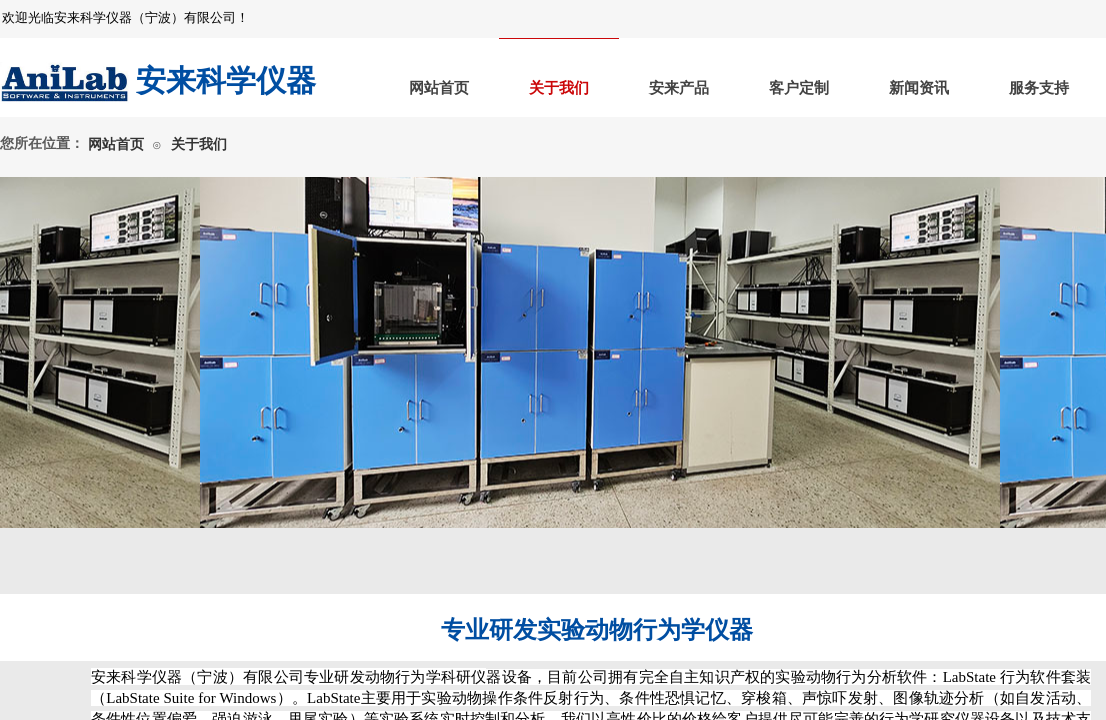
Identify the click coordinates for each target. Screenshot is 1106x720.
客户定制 (799, 88)
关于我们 (559, 88)
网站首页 (439, 88)
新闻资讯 (919, 88)
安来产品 (679, 88)
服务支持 (1039, 88)
